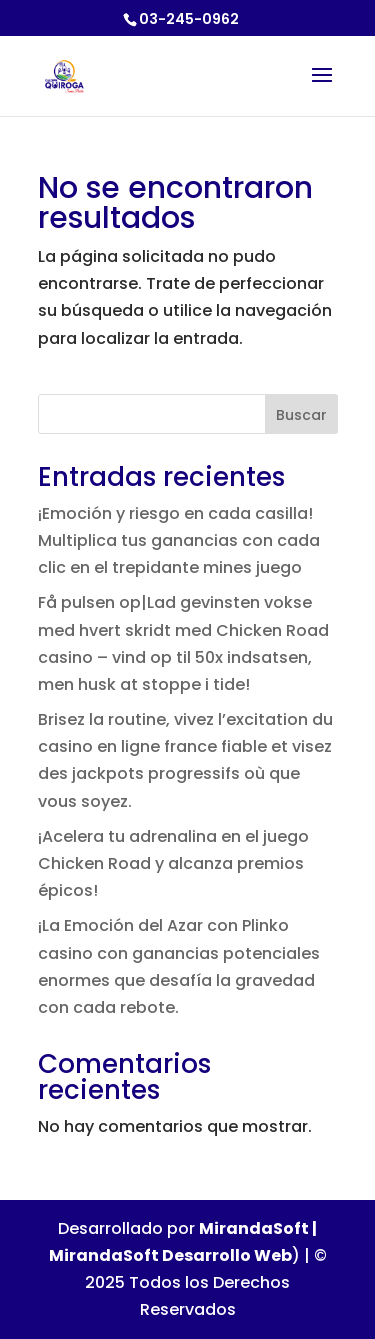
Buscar (301, 415)
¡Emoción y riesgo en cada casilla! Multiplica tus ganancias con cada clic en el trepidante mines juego (179, 540)
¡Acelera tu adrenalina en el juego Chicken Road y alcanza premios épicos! (173, 863)
